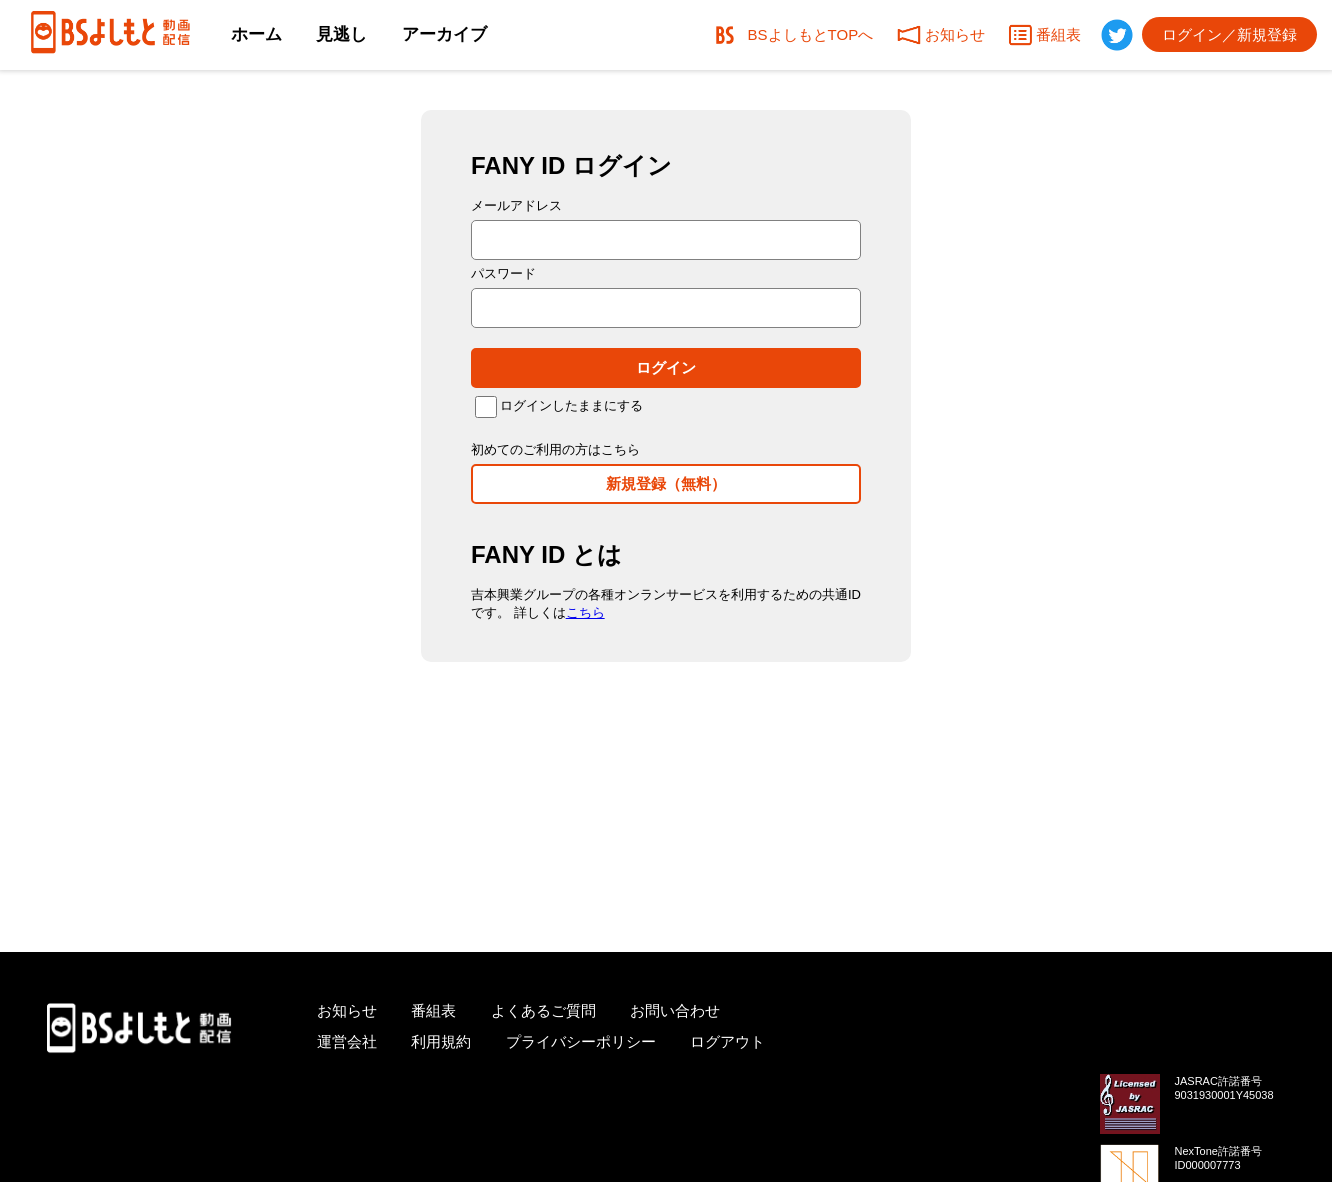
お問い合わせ (675, 1010)
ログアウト (727, 1041)
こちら (585, 612)
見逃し (341, 34)
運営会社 (347, 1041)
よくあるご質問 (543, 1010)
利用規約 (441, 1041)
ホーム (256, 34)
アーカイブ (444, 34)
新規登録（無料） (666, 483)
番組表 (433, 1010)
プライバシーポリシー (581, 1041)
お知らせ (347, 1010)
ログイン (666, 367)
